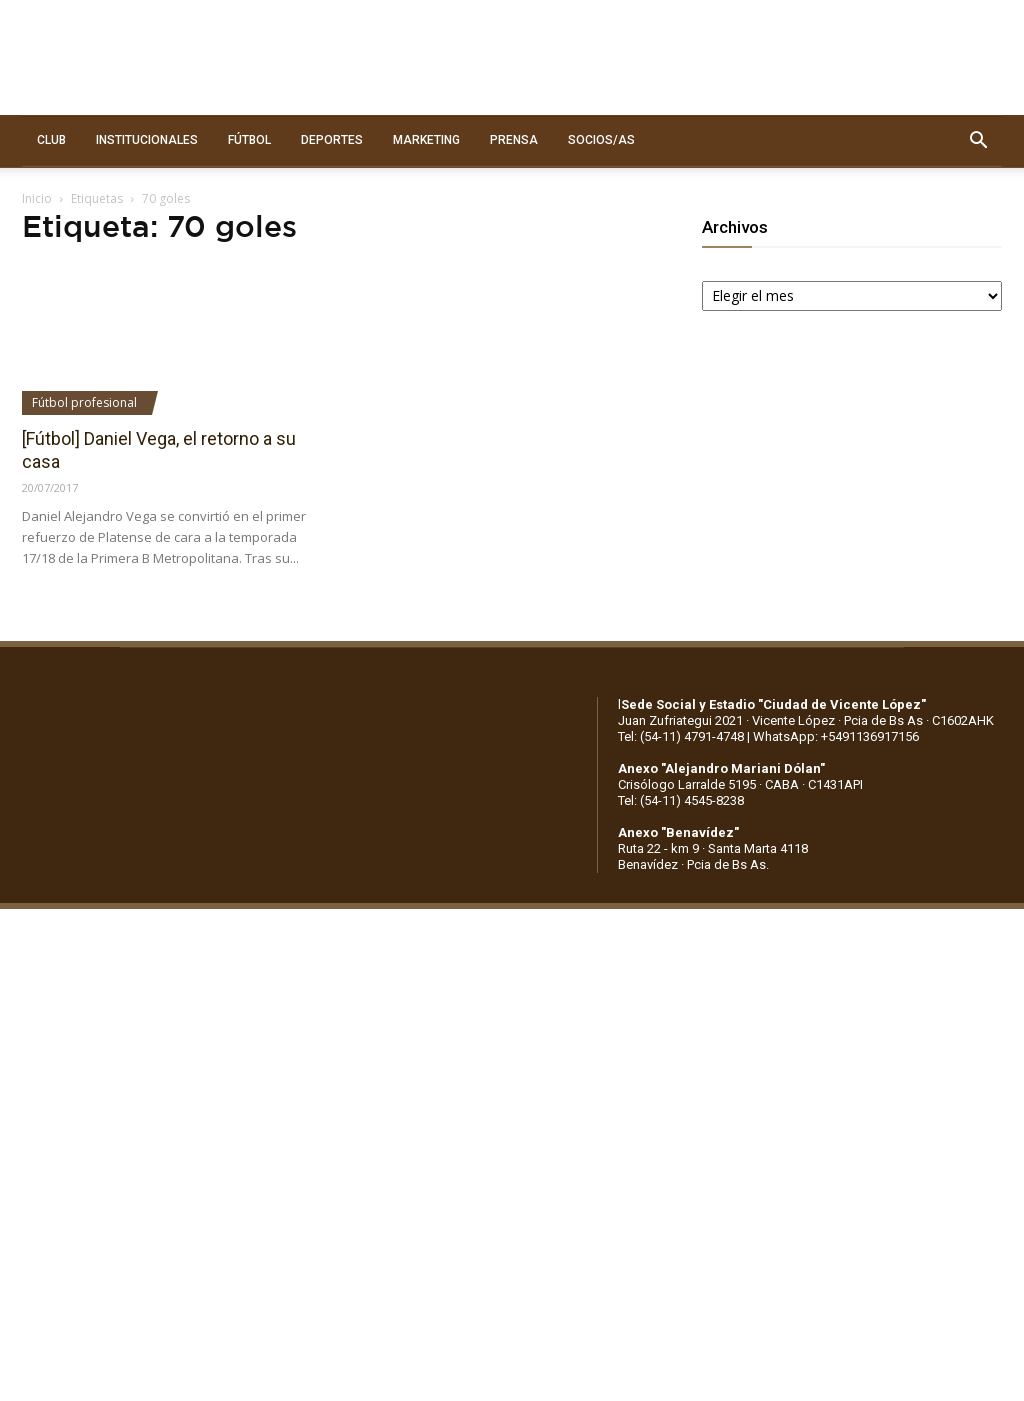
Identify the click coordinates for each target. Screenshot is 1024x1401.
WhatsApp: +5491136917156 (836, 736)
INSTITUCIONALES (147, 140)
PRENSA (514, 140)
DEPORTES (332, 140)
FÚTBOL (249, 140)
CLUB (51, 140)
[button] (978, 141)
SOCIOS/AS (601, 140)
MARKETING (426, 140)
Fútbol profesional (84, 402)
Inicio (37, 198)
